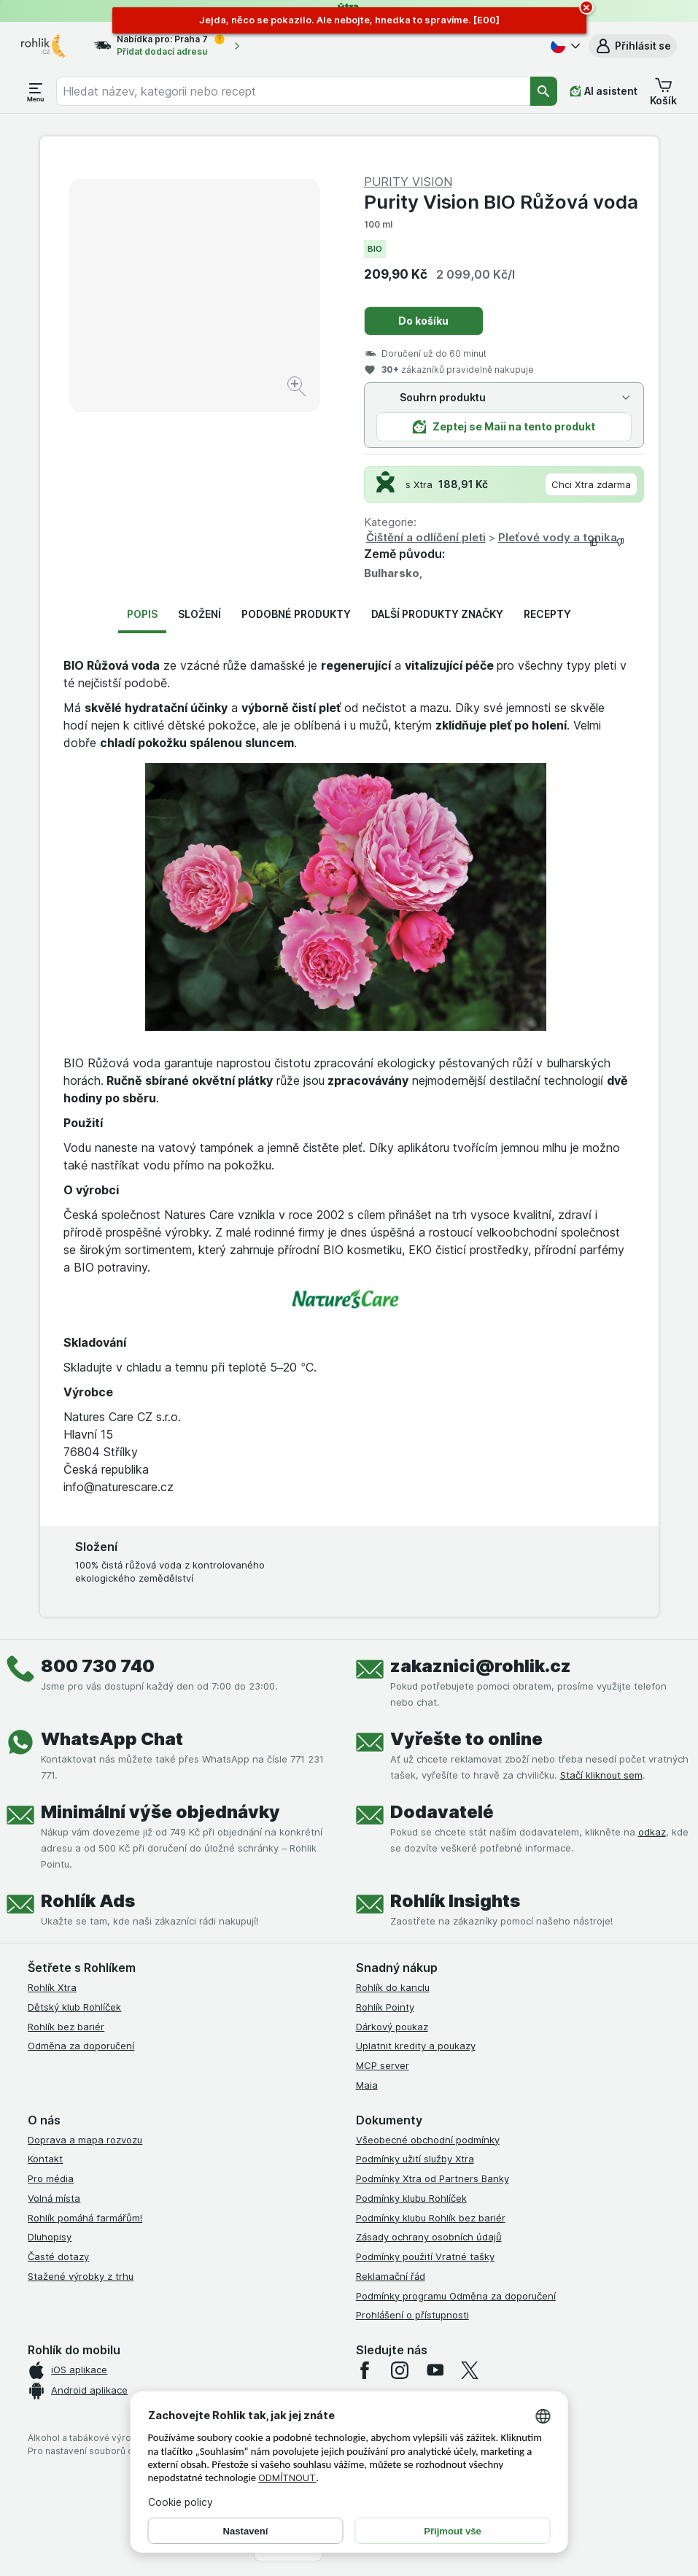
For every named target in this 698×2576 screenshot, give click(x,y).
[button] (633, 46)
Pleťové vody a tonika (557, 537)
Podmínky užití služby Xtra (415, 2159)
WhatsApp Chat (112, 1738)
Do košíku (423, 320)
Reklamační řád (390, 2276)
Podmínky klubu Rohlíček (411, 2198)
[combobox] (293, 91)
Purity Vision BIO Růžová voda (501, 201)
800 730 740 (98, 1665)
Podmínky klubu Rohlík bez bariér (430, 2218)
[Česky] (564, 46)
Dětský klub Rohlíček (74, 2007)
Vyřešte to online (466, 1738)
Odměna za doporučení (81, 2045)
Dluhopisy (49, 2237)
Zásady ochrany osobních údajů (429, 2237)
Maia (367, 2085)
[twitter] (469, 2370)
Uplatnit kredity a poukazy (416, 2045)
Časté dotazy (58, 2256)
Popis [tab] (142, 614)
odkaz (652, 1832)
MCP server (382, 2065)
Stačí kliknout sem (601, 1775)
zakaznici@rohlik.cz (480, 1665)
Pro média (51, 2178)
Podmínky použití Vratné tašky (425, 2256)
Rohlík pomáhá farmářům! (85, 2218)
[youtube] (434, 2370)
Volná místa (54, 2198)
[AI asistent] (603, 91)
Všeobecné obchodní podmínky (428, 2140)
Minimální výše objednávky (160, 1811)
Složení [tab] (199, 614)
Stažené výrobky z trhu (80, 2276)
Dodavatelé (442, 1811)
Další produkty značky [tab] (437, 614)
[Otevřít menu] (35, 91)
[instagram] (399, 2370)
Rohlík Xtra (52, 1987)
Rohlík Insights (455, 1900)
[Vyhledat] (544, 91)
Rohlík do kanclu (393, 1987)
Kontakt (45, 2159)
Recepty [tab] (547, 614)
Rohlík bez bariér (66, 2026)
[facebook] (364, 2370)
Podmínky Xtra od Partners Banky (432, 2178)
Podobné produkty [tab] (296, 614)
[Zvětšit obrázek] (298, 388)
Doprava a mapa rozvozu (85, 2140)
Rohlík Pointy (385, 2007)
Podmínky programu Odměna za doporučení (456, 2296)
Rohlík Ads (88, 1900)
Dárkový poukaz (392, 2026)
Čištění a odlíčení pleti (426, 537)
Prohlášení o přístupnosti (412, 2315)
